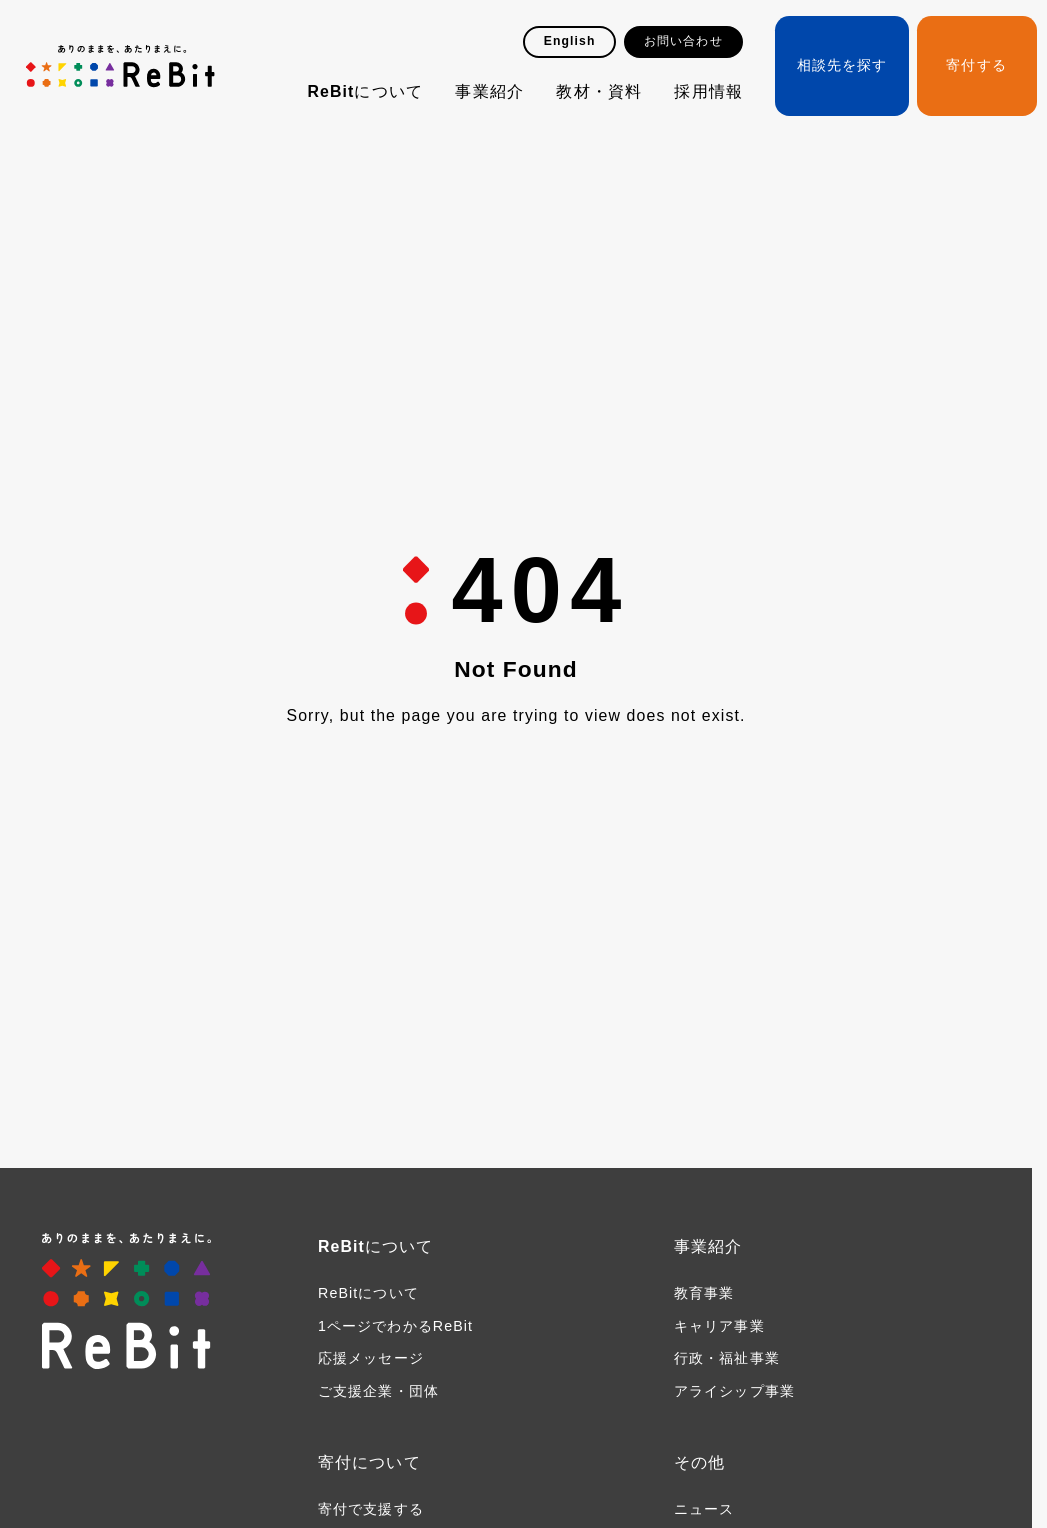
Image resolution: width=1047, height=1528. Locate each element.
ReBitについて (365, 91)
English (570, 41)
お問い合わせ (683, 41)
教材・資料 (599, 91)
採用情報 (708, 91)
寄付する (976, 65)
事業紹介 (489, 91)
